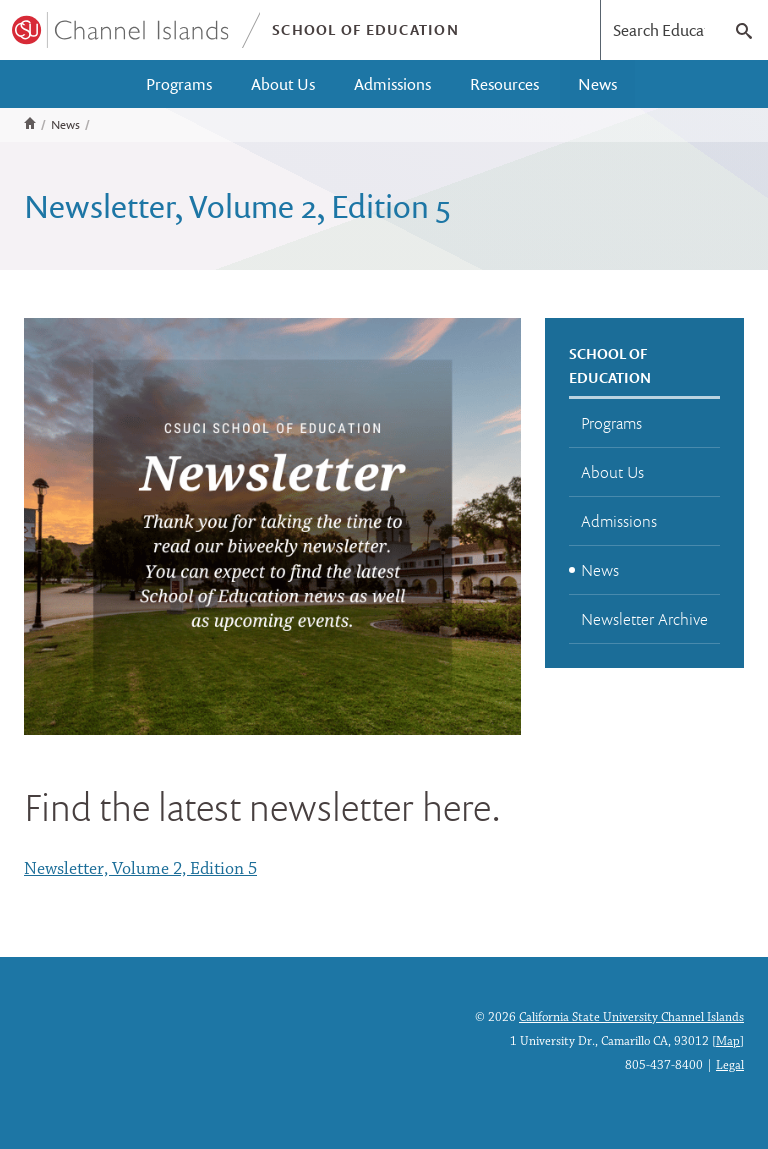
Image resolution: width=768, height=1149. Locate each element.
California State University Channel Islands (631, 1017)
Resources (504, 84)
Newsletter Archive (644, 619)
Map (728, 1041)
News (597, 84)
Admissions (392, 84)
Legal (730, 1065)
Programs (179, 84)
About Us (283, 84)
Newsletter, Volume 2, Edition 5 (140, 869)
